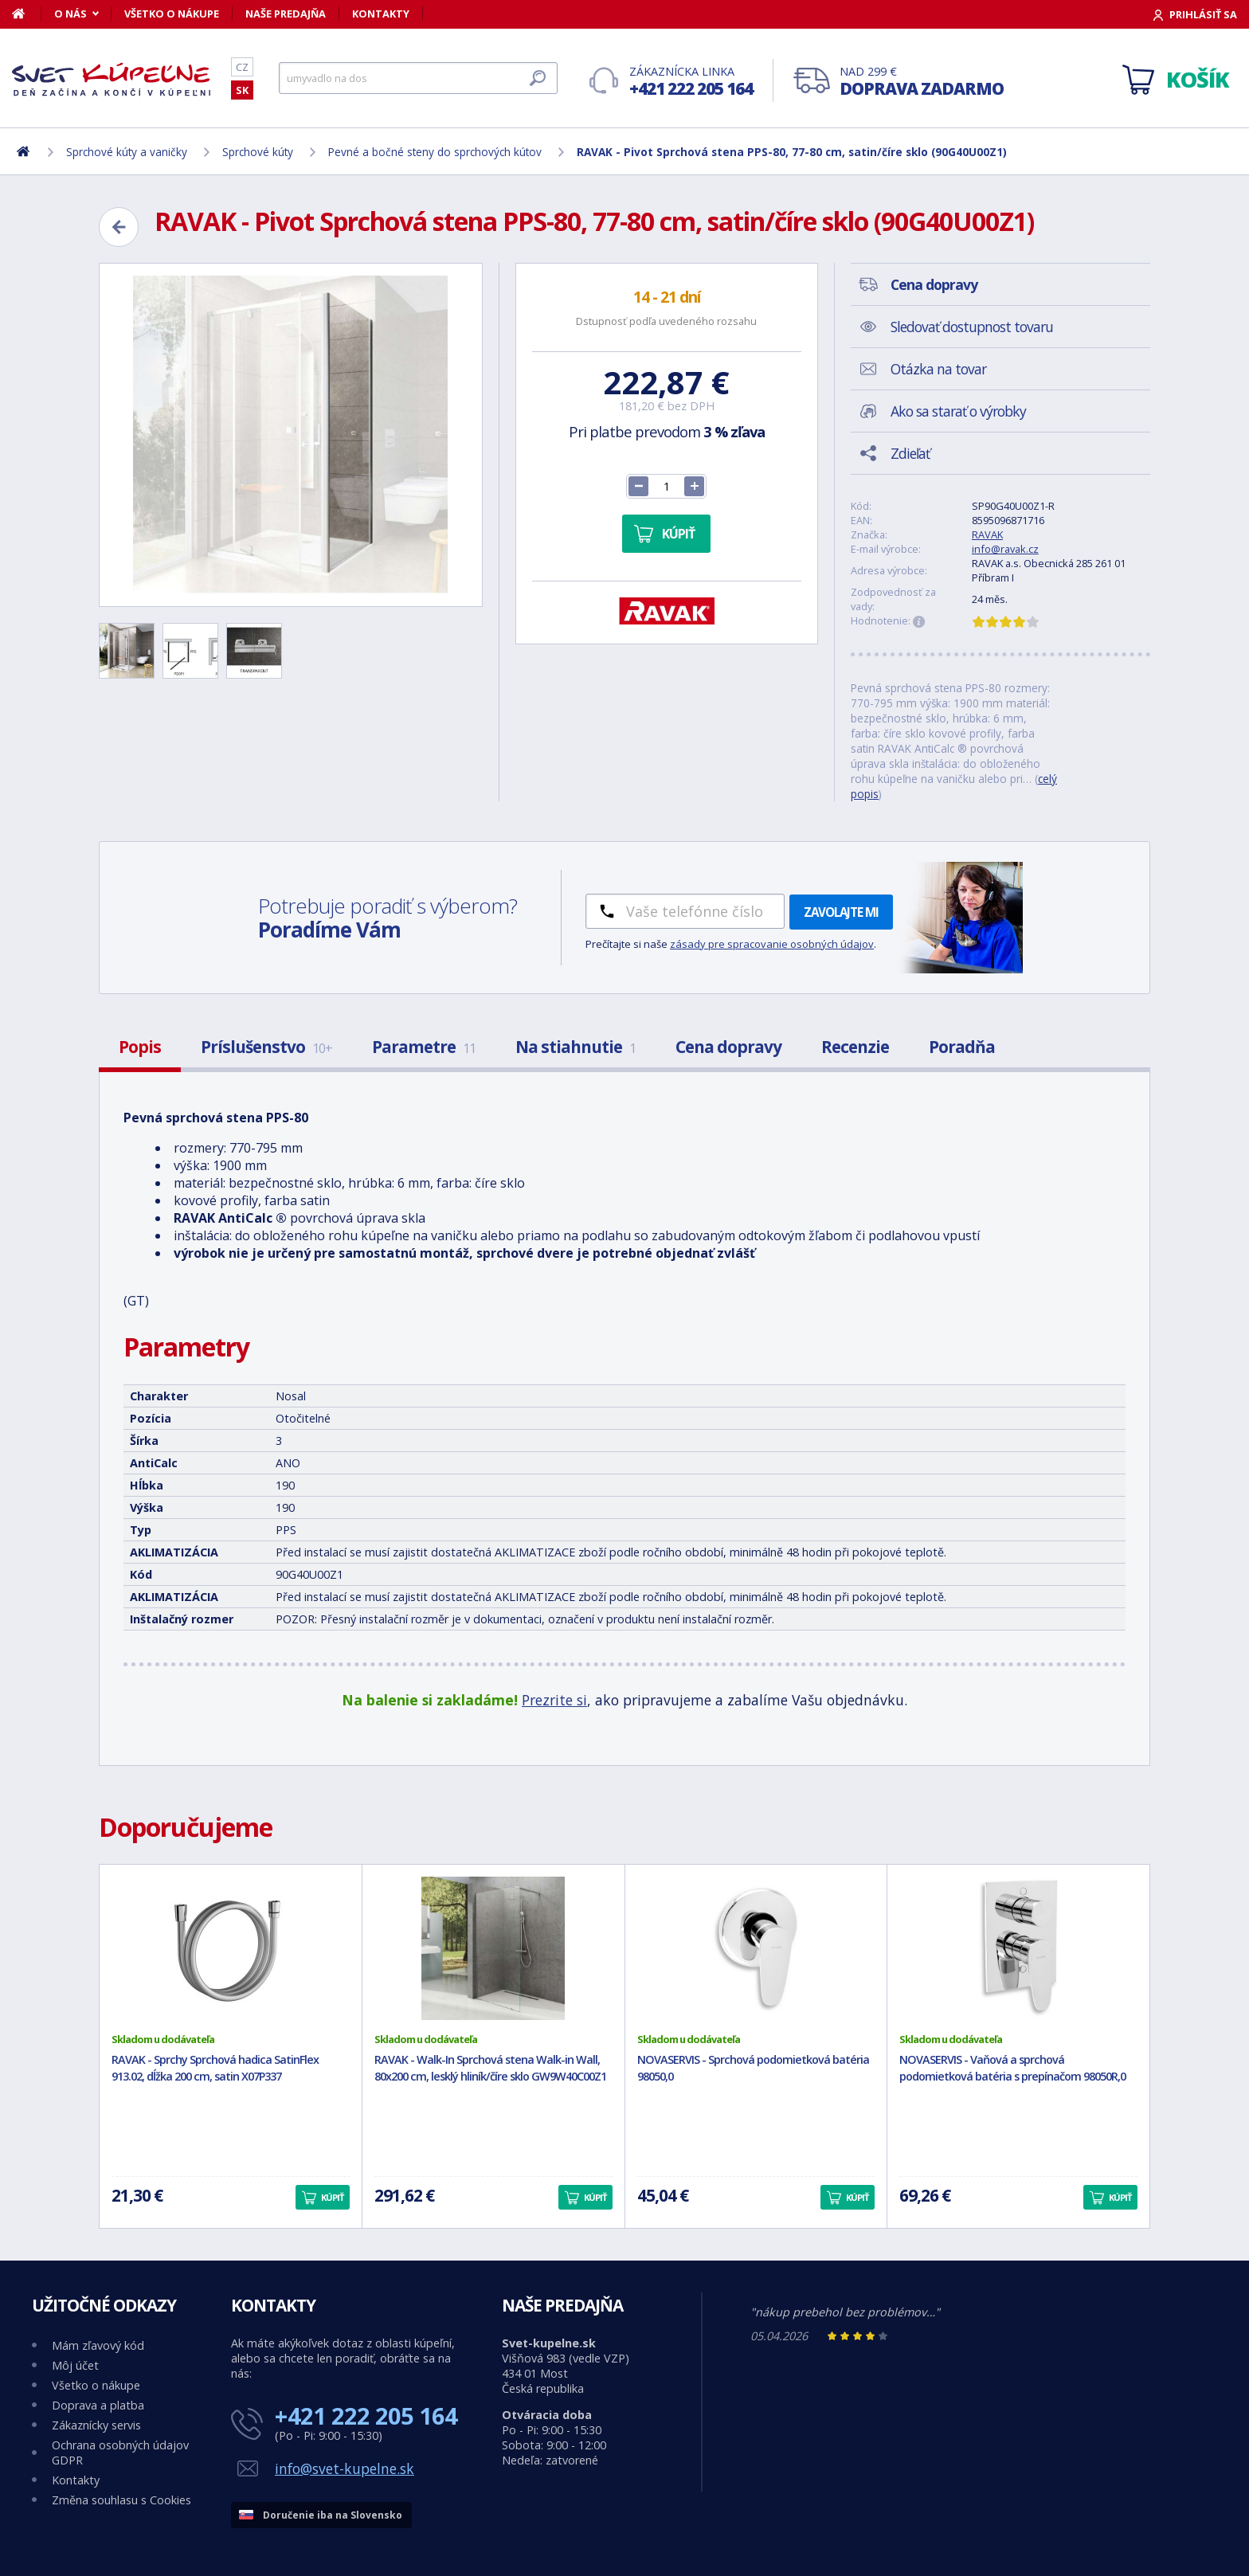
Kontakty (380, 13)
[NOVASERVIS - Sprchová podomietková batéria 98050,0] (756, 1948)
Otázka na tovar (938, 368)
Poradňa (962, 1046)
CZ (242, 67)
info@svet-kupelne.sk (344, 2468)
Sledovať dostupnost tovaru (972, 326)
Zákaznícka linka (691, 82)
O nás (70, 13)
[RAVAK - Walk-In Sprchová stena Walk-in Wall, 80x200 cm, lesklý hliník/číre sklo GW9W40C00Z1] (493, 1948)
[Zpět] (119, 227)
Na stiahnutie (575, 1046)
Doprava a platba (98, 2405)
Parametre (424, 1046)
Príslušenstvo (266, 1046)
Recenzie (855, 1046)
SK (242, 90)
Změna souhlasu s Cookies (121, 2499)
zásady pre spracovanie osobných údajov (772, 944)
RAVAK (987, 534)
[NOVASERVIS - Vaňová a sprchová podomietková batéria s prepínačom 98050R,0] (1018, 1948)
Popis (140, 1046)
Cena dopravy (728, 1046)
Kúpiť (678, 533)
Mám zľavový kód (98, 2345)
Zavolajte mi (841, 912)
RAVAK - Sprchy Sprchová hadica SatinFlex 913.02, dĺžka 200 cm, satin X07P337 (215, 2068)
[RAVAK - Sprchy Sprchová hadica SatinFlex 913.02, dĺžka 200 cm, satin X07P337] (231, 1948)
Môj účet (75, 2365)
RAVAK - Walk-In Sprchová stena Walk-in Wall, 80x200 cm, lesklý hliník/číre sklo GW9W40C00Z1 (490, 2068)
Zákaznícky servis (96, 2425)
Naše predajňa (285, 13)
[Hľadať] (418, 78)
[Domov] (26, 14)
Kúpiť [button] (332, 2197)
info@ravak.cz (1005, 549)
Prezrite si (554, 1699)
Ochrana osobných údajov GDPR (120, 2452)
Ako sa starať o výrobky (958, 411)
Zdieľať (910, 453)
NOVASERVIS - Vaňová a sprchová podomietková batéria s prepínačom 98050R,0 (1012, 2068)
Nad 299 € (922, 82)
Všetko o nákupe (171, 13)
